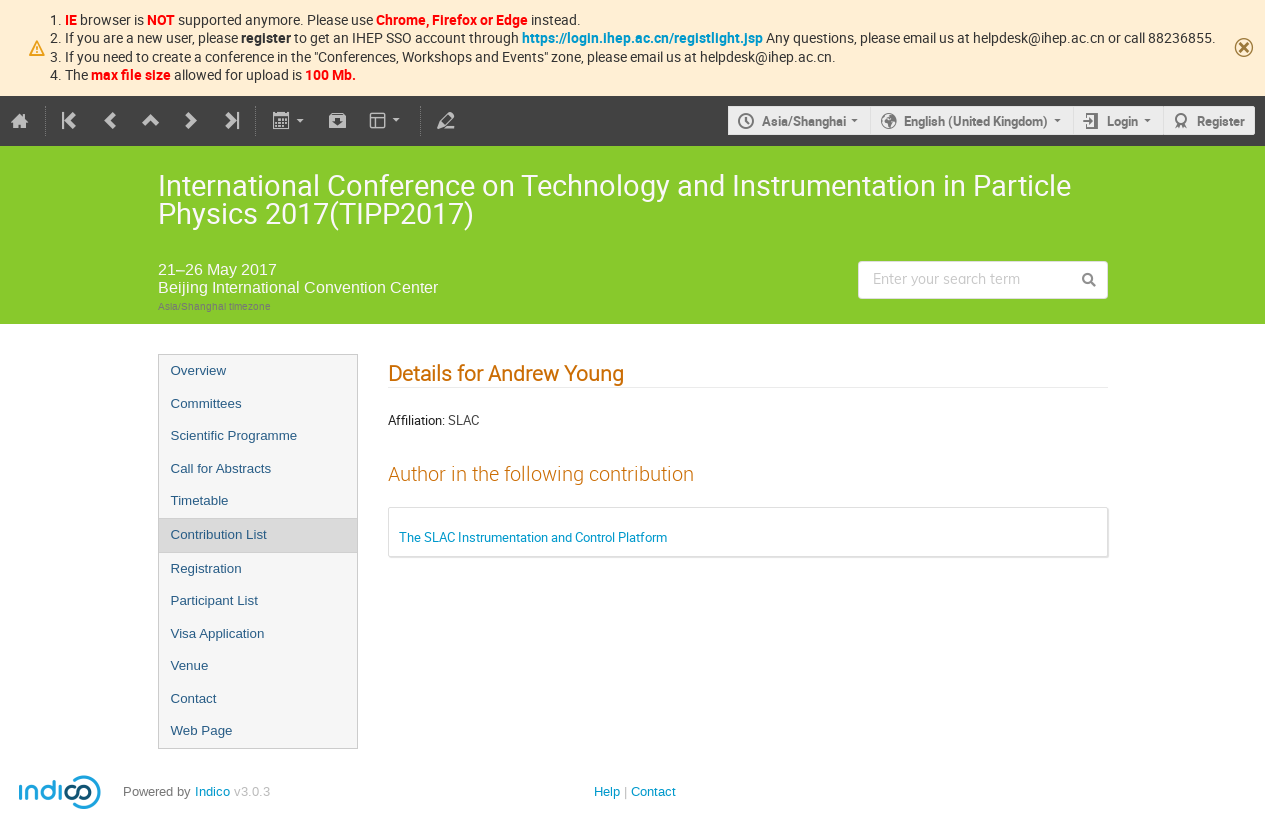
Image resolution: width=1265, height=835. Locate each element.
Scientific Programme (234, 435)
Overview (199, 370)
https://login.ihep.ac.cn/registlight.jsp (642, 37)
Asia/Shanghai (804, 121)
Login (1122, 121)
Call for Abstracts (221, 468)
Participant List (214, 600)
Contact (194, 698)
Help (607, 791)
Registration (206, 568)
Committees (206, 403)
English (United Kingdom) (976, 121)
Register (1221, 121)
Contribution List (219, 534)
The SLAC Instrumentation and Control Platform (533, 537)
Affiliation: (416, 420)
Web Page (202, 730)
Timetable (200, 500)
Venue (190, 665)
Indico (212, 791)
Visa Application (218, 633)
